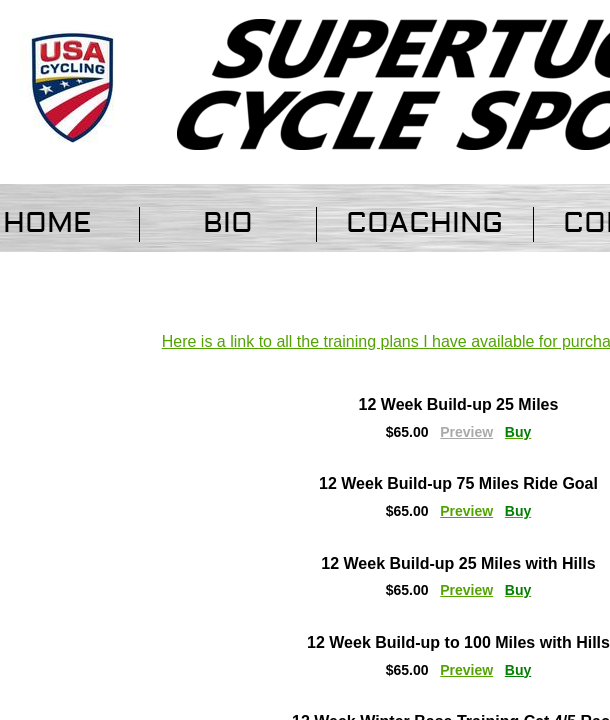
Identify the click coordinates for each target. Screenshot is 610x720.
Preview (466, 511)
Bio (228, 223)
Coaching (424, 223)
